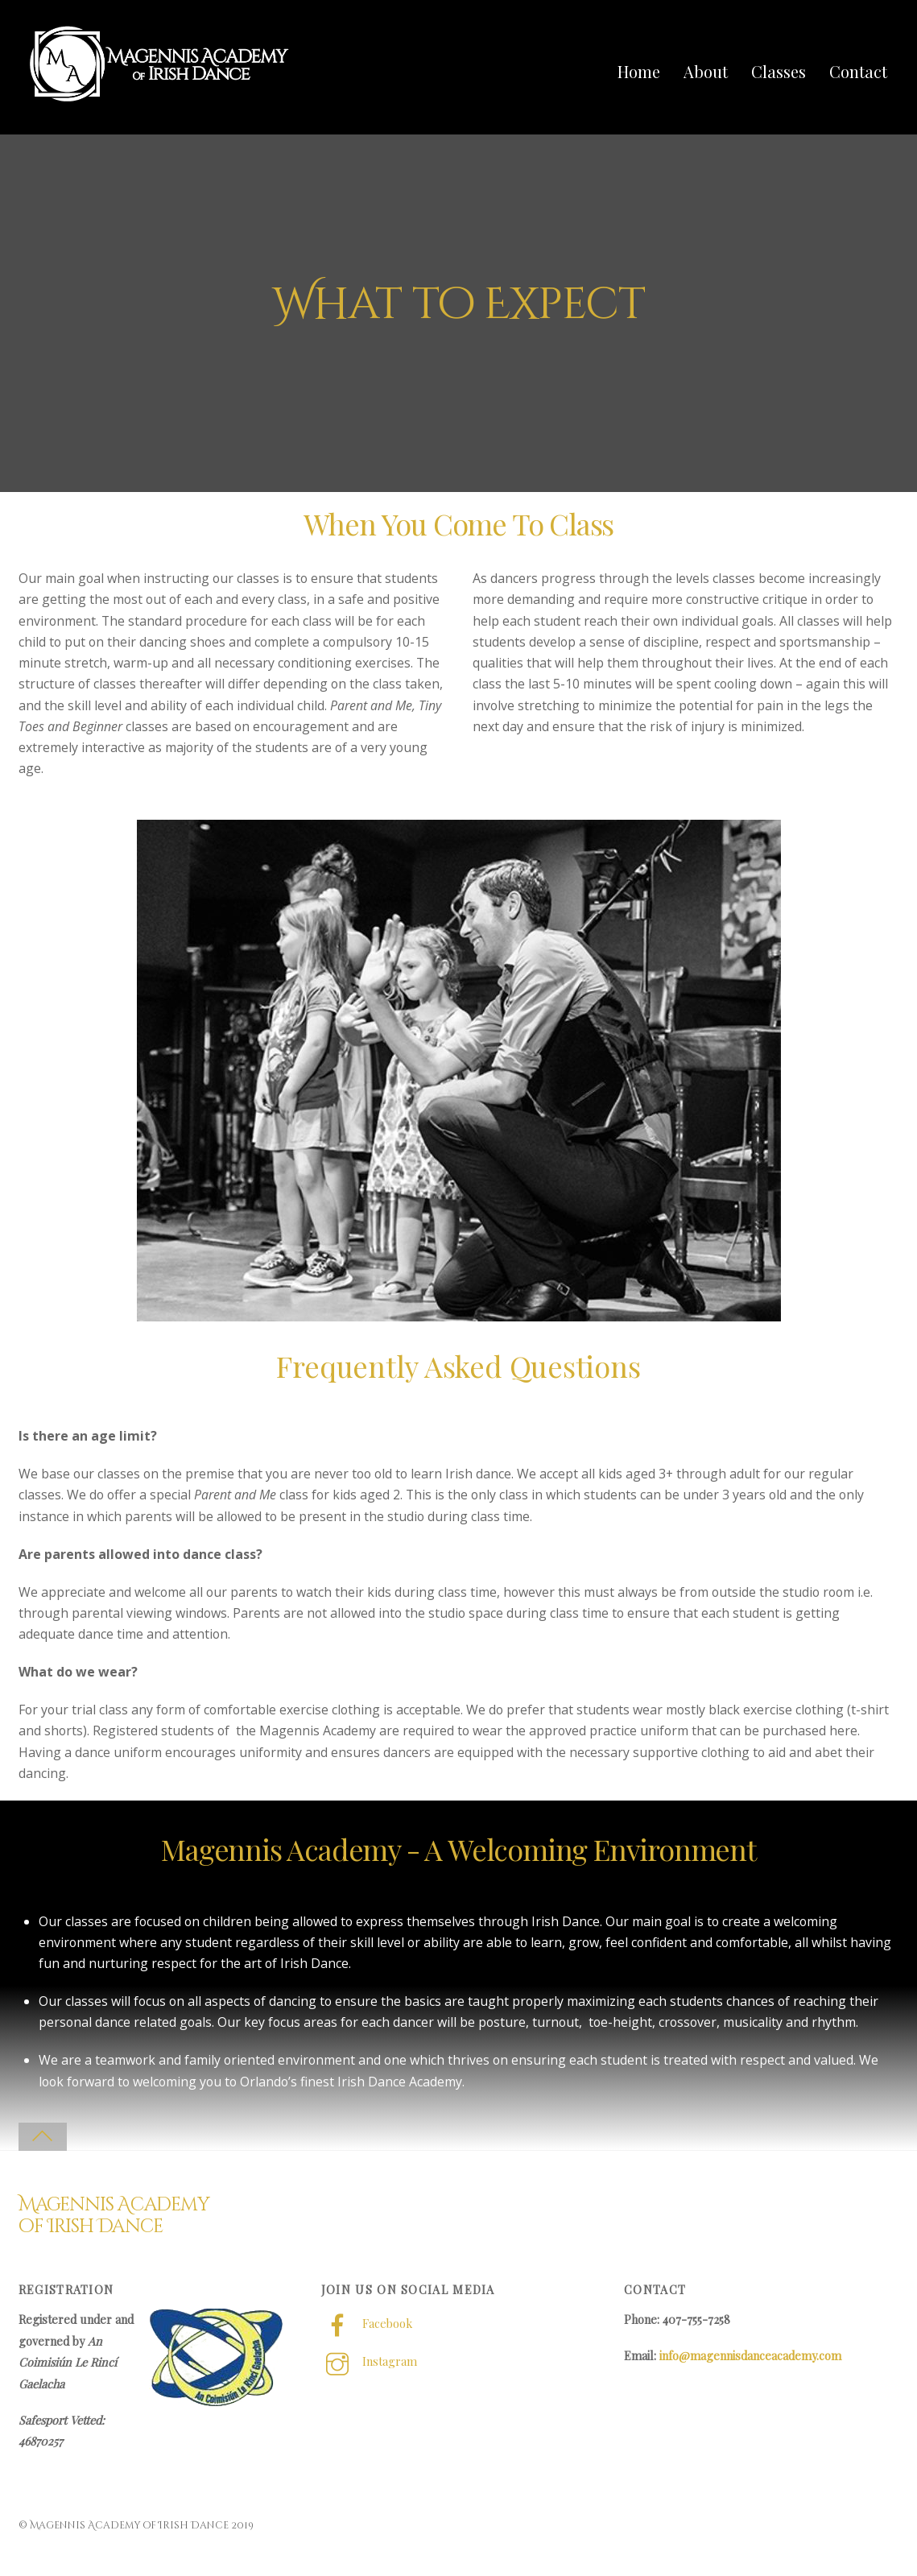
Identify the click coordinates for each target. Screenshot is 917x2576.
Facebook (366, 2324)
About (707, 71)
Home (640, 71)
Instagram (369, 2362)
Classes (780, 71)
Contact (860, 71)
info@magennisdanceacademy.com (750, 2356)
